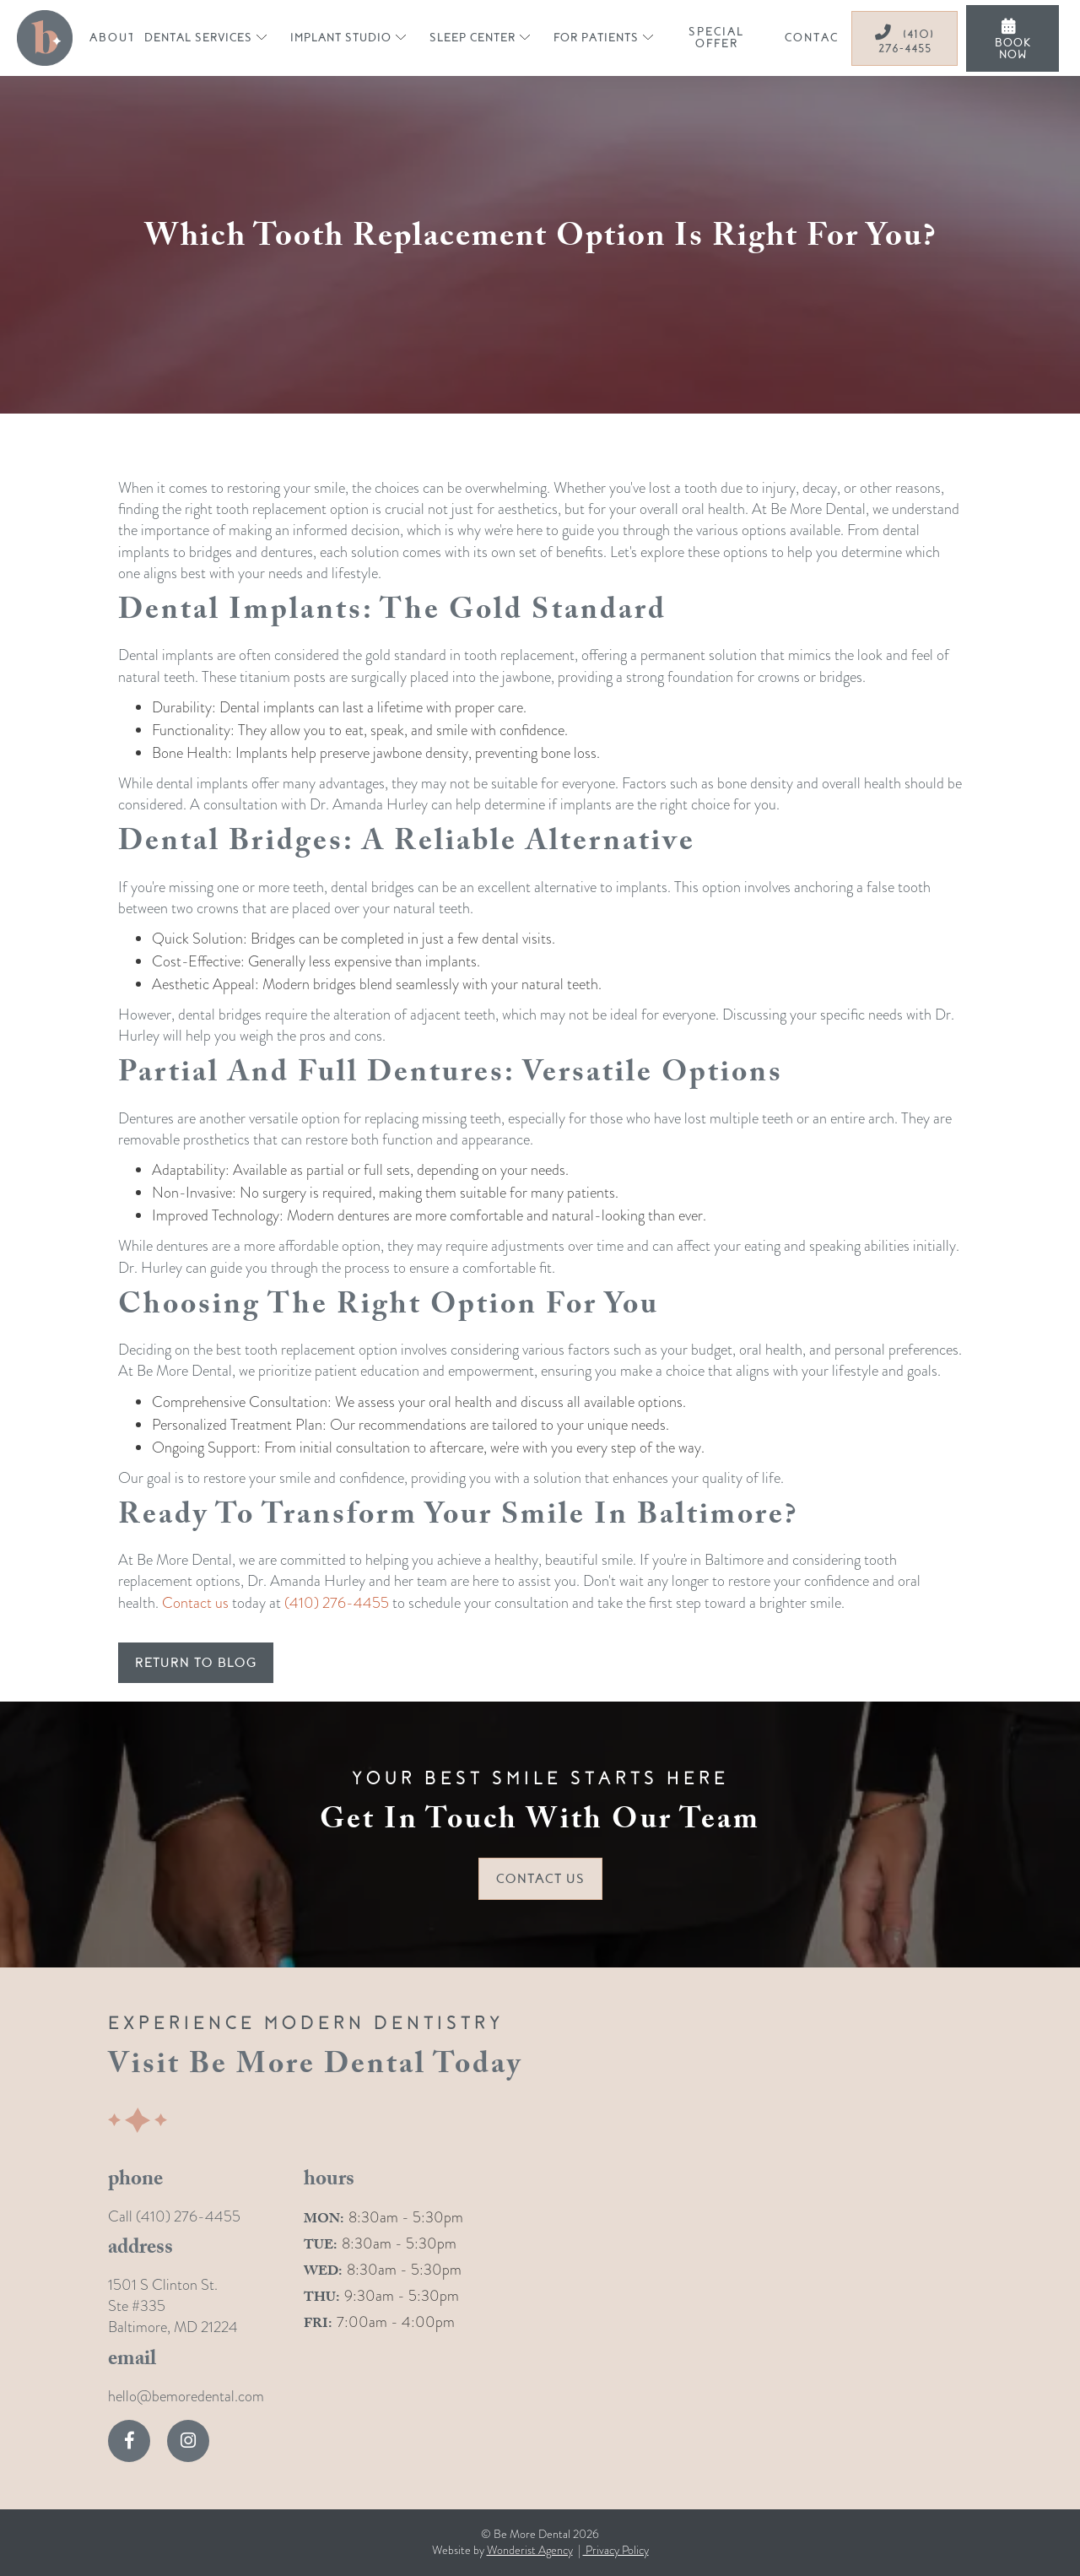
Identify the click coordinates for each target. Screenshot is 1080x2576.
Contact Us (540, 1878)
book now (1013, 40)
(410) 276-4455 (904, 40)
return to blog (195, 1662)
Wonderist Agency (530, 2550)
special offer (716, 37)
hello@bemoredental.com (186, 2395)
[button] (205, 38)
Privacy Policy (616, 2550)
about (112, 37)
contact (815, 37)
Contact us (195, 1602)
